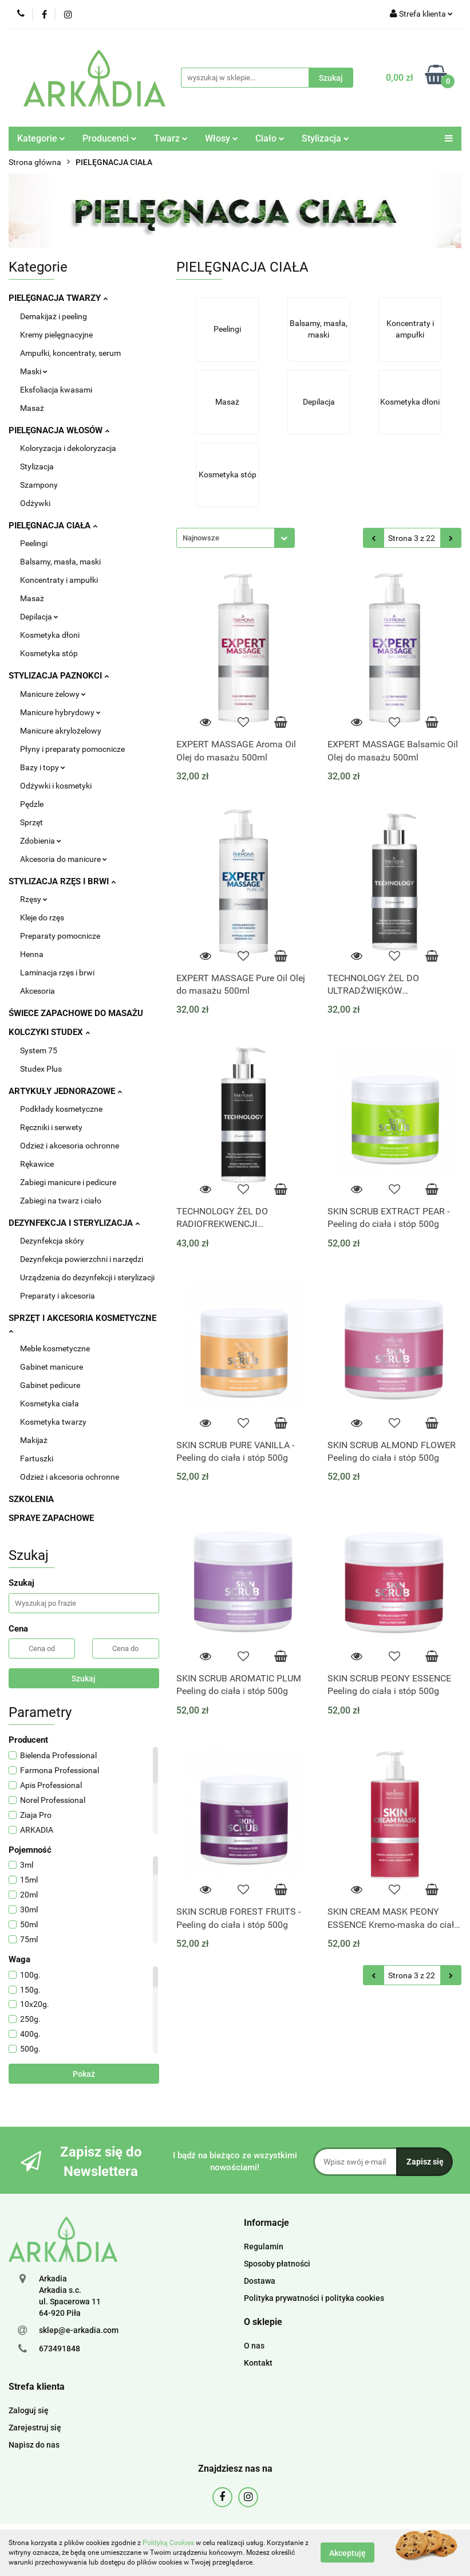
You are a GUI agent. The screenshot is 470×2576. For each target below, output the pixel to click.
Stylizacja (325, 138)
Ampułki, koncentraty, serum (70, 353)
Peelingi (34, 543)
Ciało (270, 138)
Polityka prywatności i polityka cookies (314, 2298)
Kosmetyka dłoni (50, 635)
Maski (34, 371)
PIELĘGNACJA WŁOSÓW (59, 430)
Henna (32, 954)
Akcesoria (37, 990)
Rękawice (37, 1164)
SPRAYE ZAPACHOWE (51, 1518)
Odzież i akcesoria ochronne (69, 1145)
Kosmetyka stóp (49, 653)
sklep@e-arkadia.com (79, 2330)
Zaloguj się (29, 2410)
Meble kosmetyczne (55, 1348)
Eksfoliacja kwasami (56, 389)
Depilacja (39, 616)
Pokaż (84, 2074)
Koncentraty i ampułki (59, 580)
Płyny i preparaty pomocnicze (72, 749)
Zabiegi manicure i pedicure (68, 1182)
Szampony (39, 484)
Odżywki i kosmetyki (56, 785)
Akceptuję (347, 2553)
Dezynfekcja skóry (52, 1240)
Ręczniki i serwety (51, 1127)
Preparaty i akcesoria (57, 1295)
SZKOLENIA (31, 1499)
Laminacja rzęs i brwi (57, 972)
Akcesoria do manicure (63, 859)
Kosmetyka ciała (49, 1403)
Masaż (32, 408)
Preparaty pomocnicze (60, 935)
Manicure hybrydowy (60, 712)
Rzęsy (34, 899)
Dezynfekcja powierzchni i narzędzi (81, 1259)
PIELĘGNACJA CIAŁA (53, 525)
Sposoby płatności (277, 2263)
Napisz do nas (34, 2444)
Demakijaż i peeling (53, 316)
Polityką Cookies (168, 2543)
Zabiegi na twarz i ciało (60, 1200)
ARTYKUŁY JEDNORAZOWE (65, 1091)
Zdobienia (40, 840)
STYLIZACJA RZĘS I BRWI (62, 881)
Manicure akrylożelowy (60, 730)
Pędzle (32, 804)
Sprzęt (31, 822)
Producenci (109, 138)
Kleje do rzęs (42, 917)
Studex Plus (41, 1068)
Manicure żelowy (53, 694)
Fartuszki (36, 1458)
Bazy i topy (42, 767)
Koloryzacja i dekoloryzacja (68, 448)
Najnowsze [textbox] (201, 538)
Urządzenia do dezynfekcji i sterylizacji (87, 1277)
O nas (254, 2345)
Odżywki (35, 503)
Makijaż (34, 1440)
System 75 (38, 1050)
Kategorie (41, 138)
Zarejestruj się (35, 2427)
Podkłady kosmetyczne (61, 1108)
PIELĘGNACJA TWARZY (58, 298)
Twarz (171, 138)
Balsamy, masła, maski (60, 561)
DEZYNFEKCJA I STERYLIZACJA (74, 1223)
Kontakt (258, 2362)
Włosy (221, 138)
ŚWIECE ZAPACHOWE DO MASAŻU (76, 1013)
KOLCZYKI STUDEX (49, 1032)
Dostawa (259, 2280)
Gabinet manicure (51, 1366)
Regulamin (263, 2246)
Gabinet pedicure (50, 1385)
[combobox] (235, 538)
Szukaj (84, 1678)
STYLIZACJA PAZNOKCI (59, 676)
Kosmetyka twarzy (53, 1421)
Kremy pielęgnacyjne (56, 334)
